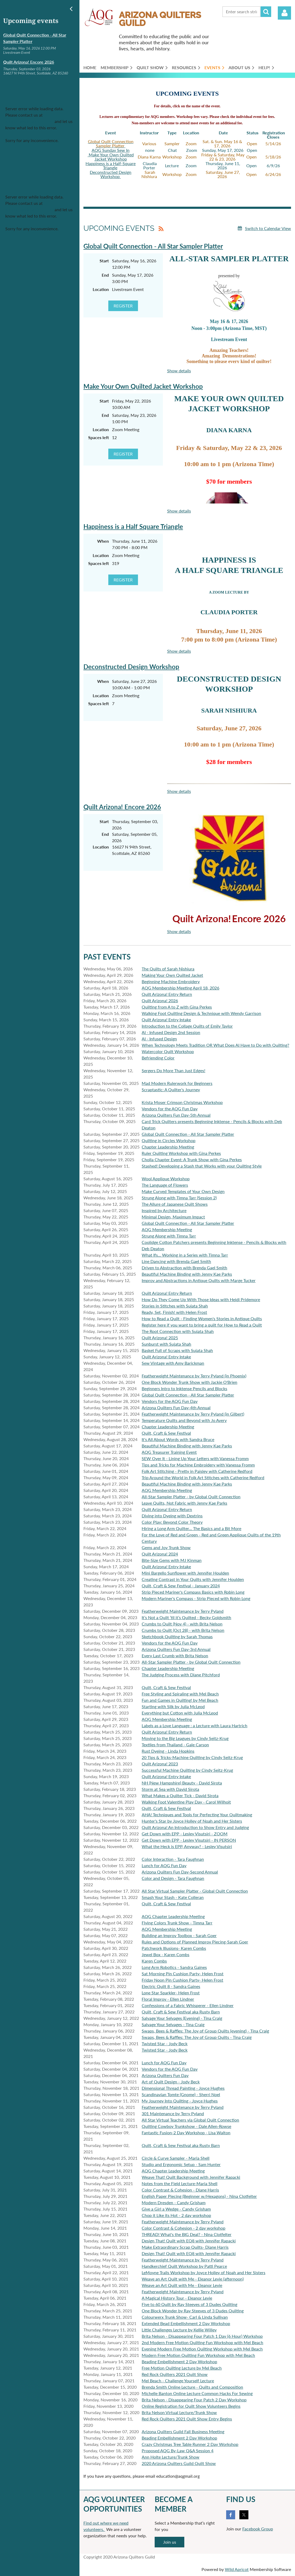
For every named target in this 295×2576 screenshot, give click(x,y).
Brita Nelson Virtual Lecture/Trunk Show (179, 2412)
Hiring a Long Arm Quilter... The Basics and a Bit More (191, 1528)
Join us (169, 2541)
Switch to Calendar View (268, 228)
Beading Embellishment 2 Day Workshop (179, 2361)
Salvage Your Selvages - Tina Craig (173, 2024)
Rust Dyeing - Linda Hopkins (168, 1750)
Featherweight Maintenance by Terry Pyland (183, 1611)
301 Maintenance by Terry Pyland (173, 2113)
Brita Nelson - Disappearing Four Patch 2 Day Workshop (194, 2399)
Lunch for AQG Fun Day (164, 1865)
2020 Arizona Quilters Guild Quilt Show (179, 2463)
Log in (284, 13)
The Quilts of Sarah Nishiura (168, 968)
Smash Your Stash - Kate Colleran (173, 1897)
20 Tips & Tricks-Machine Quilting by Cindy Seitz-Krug (192, 1757)
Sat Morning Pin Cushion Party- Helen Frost (183, 1973)
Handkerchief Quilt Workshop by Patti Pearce (184, 2266)
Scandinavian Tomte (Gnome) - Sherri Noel (181, 2094)
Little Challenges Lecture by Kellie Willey (179, 2329)
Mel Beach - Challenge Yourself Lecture (178, 2380)
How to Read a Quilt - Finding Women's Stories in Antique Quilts (202, 1318)
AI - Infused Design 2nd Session (171, 1032)
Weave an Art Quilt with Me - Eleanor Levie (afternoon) (193, 2278)
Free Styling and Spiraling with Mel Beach (180, 1693)
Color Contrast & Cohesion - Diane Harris (180, 2189)
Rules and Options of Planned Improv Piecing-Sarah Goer (195, 1941)
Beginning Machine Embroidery (171, 981)
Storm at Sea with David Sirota (170, 1789)
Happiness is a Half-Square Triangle (111, 165)
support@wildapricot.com (29, 121)
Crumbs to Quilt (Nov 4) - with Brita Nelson (182, 1623)
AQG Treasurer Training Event (169, 1452)
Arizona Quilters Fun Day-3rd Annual (176, 1649)
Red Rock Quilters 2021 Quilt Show (175, 2374)
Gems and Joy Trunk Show (166, 1547)
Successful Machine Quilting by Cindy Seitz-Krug (187, 1770)
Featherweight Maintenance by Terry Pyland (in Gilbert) (193, 1413)
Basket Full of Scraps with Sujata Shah (177, 1350)
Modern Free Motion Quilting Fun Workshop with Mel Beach (198, 2355)
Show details (179, 370)
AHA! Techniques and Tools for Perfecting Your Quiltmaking (197, 1814)
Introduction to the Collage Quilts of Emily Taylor (187, 1025)
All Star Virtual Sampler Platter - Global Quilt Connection (195, 1890)
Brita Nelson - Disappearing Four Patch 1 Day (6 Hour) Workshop (202, 2336)
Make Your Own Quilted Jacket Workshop (111, 156)
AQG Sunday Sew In (110, 150)
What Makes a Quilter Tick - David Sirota (180, 1795)
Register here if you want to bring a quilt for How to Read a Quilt (202, 1324)
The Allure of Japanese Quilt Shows (175, 1204)
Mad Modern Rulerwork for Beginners (177, 1083)
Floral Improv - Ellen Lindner (168, 1998)
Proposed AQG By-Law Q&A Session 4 (177, 2450)
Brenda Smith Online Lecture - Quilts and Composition (192, 2386)
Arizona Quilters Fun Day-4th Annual (176, 1407)
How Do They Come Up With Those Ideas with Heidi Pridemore (201, 1299)
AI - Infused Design (159, 1038)
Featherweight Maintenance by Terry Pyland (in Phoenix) (194, 1375)
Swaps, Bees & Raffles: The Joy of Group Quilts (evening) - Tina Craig (205, 2030)
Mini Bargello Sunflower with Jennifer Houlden (185, 1572)
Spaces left (98, 437)
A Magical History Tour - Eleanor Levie (177, 2297)
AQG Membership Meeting (167, 1229)
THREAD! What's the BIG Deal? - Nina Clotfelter (186, 2234)
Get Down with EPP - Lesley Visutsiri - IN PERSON (189, 1839)
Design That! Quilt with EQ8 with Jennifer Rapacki (189, 2240)
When (103, 541)
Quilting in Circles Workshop (168, 1140)
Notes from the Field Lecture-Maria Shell (179, 2183)
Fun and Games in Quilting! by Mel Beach (180, 1700)
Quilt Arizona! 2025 (160, 1337)
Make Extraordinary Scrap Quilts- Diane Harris (185, 2247)
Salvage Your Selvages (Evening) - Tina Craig (182, 2018)
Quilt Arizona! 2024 (160, 1553)
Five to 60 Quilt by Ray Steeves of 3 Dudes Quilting (189, 2304)
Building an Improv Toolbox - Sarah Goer (179, 1935)
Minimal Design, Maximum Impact (173, 1216)
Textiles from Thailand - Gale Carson (175, 1744)
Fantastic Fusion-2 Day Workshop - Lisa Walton (186, 2132)
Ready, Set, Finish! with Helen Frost (174, 1312)
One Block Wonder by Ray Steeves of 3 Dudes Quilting (193, 2310)
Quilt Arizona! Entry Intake (166, 1019)
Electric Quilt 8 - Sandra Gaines (171, 1986)
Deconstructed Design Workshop (110, 174)
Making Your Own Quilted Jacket (172, 975)
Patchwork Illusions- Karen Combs (174, 1948)
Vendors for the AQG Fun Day (170, 1108)
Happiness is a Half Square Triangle (133, 526)
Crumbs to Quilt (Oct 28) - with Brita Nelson (183, 1630)
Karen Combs (154, 1960)
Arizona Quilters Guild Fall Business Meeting (183, 2431)
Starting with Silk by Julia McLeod (173, 1706)
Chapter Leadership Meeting (168, 1146)
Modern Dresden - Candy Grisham (173, 2202)
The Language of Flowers (165, 1184)
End (105, 274)
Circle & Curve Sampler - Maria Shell (175, 2157)
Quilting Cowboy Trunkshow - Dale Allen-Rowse (186, 2126)
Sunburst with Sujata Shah (166, 1343)
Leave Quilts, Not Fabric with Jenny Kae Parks (184, 1502)
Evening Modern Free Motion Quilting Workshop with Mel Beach (202, 2348)
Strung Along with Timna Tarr (169, 1235)
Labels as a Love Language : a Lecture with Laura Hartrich (194, 1725)
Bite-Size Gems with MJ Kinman (172, 1560)
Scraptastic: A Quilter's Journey (171, 1089)
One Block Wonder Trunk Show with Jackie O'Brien (189, 1382)
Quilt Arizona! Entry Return (167, 994)
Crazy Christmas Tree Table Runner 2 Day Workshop (190, 2444)
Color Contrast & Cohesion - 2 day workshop (183, 2227)
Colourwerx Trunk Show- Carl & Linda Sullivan (185, 2316)
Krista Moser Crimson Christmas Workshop (182, 1102)
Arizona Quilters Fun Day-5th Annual (176, 1114)
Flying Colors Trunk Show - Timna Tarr (177, 1922)
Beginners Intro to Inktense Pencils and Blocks (184, 1388)
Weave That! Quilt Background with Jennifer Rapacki (191, 2177)
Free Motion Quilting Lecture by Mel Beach (182, 2367)
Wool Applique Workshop (166, 1178)
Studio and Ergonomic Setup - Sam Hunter (181, 2164)
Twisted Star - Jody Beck (164, 2043)
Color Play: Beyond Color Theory (172, 1522)
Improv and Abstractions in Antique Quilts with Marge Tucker (199, 1280)
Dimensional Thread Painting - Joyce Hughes (183, 2088)
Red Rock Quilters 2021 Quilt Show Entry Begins (187, 2418)
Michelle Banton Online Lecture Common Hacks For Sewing (197, 2393)
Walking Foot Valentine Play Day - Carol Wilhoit (186, 1801)
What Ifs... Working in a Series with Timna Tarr (185, 1254)
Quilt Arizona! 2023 (160, 1763)
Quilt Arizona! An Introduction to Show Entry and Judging (195, 1827)
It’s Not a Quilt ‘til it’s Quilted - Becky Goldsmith (186, 1617)
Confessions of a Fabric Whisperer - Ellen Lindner (188, 2005)
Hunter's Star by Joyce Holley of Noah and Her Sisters (192, 1820)
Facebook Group (257, 2528)
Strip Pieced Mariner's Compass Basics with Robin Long (193, 1591)
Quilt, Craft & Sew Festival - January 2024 (181, 1585)
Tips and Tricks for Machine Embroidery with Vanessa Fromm (198, 1464)
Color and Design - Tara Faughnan (173, 1878)
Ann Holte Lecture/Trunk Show (170, 2456)
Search (266, 11)
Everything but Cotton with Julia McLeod (180, 1712)
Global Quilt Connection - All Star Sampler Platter (153, 246)
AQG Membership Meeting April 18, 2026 (180, 987)
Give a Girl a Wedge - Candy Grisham (176, 2208)
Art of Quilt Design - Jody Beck (171, 2081)
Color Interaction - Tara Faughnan (173, 1859)
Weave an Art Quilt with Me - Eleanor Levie (182, 2285)
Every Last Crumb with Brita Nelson (175, 1655)
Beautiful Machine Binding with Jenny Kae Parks (187, 1273)
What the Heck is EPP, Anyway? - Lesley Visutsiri (187, 1846)
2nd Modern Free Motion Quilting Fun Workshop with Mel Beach (202, 2342)
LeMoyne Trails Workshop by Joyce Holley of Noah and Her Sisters (203, 2272)
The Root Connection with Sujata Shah (178, 1331)
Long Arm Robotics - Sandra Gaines (174, 1967)
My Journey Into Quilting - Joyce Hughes (180, 2100)
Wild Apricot (237, 2569)
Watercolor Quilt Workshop (168, 1051)
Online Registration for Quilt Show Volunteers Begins (191, 2406)
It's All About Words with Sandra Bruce (178, 1439)
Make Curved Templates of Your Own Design (183, 1191)
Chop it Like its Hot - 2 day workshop (176, 2215)
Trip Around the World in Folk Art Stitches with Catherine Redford (203, 1477)
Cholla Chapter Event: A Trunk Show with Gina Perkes (192, 1159)
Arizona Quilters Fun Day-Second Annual (180, 1871)
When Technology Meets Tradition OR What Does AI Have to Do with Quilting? (215, 1045)
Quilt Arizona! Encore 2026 (28, 61)
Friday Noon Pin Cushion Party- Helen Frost (182, 1979)
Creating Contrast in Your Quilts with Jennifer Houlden (193, 1579)
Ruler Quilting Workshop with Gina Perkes (181, 1153)
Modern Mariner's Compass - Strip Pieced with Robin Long (196, 1598)
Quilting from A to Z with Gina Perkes (177, 1006)
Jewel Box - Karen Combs (165, 1954)
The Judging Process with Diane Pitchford (181, 1674)
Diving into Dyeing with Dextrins (172, 1515)
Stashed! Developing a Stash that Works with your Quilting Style (202, 1165)
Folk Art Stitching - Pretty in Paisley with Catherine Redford (197, 1471)
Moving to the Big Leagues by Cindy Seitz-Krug (185, 1738)
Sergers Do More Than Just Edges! (173, 1070)
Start (104, 260)
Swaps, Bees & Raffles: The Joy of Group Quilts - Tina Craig (197, 2037)
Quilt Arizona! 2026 (160, 1000)
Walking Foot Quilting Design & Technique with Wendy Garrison (201, 1013)
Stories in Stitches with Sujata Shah (175, 1305)
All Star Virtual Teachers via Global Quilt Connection (190, 2119)
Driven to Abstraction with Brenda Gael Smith (184, 1267)
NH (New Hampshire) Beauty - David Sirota (182, 1782)
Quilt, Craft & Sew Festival (166, 1432)
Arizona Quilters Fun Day (165, 2075)
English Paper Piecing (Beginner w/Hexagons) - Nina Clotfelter (199, 2196)
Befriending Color (158, 1057)
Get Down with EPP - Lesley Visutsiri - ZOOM (184, 1833)
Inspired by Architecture (164, 1210)
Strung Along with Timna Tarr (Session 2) (179, 1197)
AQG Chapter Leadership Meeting (173, 1916)
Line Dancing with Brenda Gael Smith (176, 1261)
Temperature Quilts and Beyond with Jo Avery (184, 1420)
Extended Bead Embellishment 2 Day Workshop (186, 2323)
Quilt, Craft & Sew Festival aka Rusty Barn (181, 2011)
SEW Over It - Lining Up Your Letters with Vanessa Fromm (195, 1458)
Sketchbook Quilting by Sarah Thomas (177, 1636)
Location (101, 289)
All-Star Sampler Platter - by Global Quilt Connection (191, 1496)
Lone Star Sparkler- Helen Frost (171, 1992)
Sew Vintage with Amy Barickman (173, 1363)
